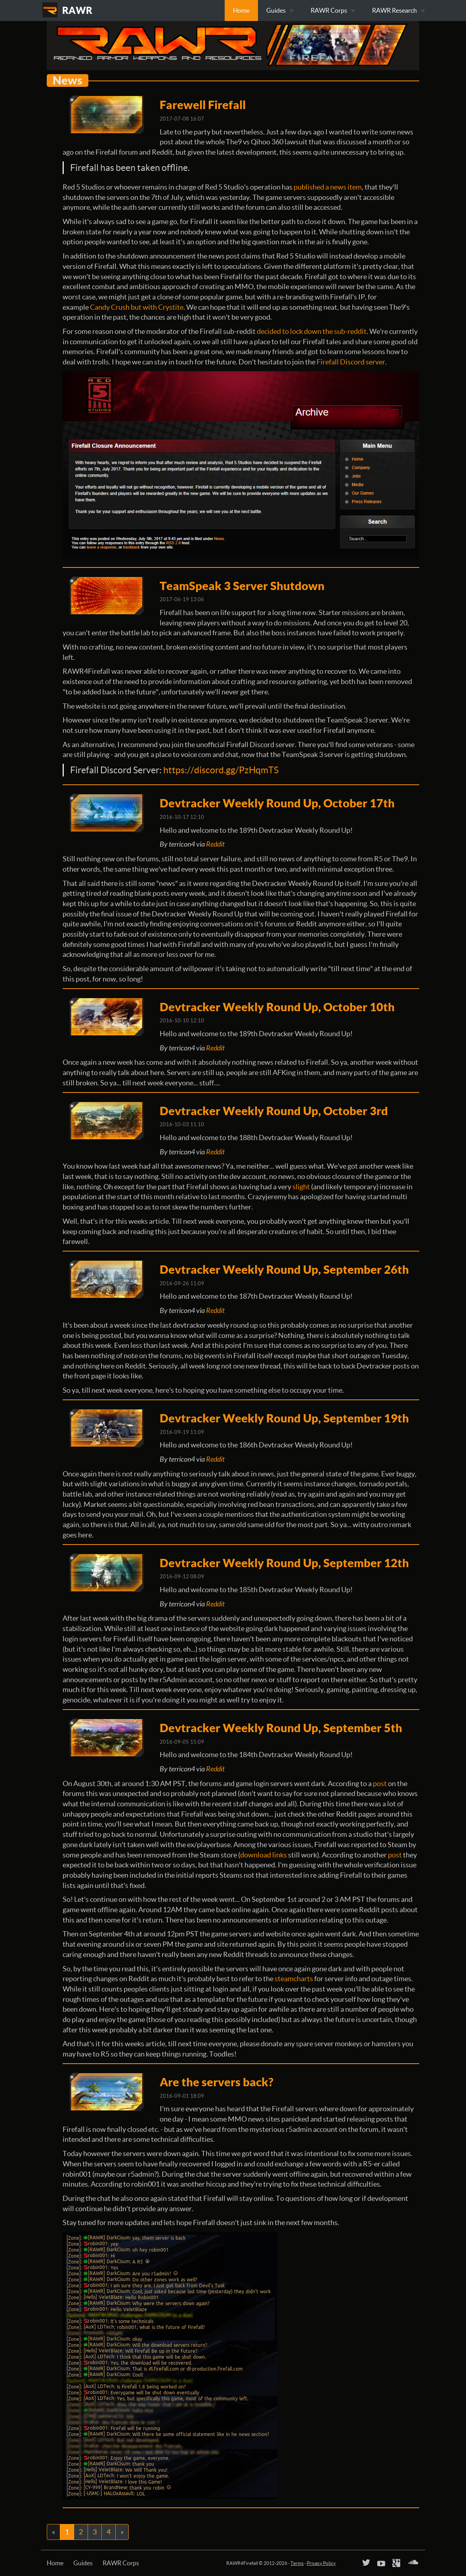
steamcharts (294, 1978)
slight (301, 1187)
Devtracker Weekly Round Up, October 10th (277, 1007)
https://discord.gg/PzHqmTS (221, 770)
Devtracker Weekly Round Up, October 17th (277, 803)
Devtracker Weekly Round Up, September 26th (284, 1269)
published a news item (328, 187)
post (380, 1783)
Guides (83, 2562)
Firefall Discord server (351, 362)
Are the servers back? (216, 2082)
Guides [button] (280, 10)
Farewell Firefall (203, 104)
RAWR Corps (121, 2562)
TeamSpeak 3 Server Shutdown (242, 585)
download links (263, 1855)
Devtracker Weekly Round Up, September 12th (284, 1563)
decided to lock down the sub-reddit (312, 331)
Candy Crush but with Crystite (136, 307)
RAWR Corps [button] (333, 10)
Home (241, 10)
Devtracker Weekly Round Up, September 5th (281, 1728)
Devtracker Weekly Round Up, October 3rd (274, 1110)
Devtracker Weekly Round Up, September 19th (284, 1418)
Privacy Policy (321, 2563)
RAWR (77, 10)
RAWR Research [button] (398, 10)
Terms (297, 2563)
